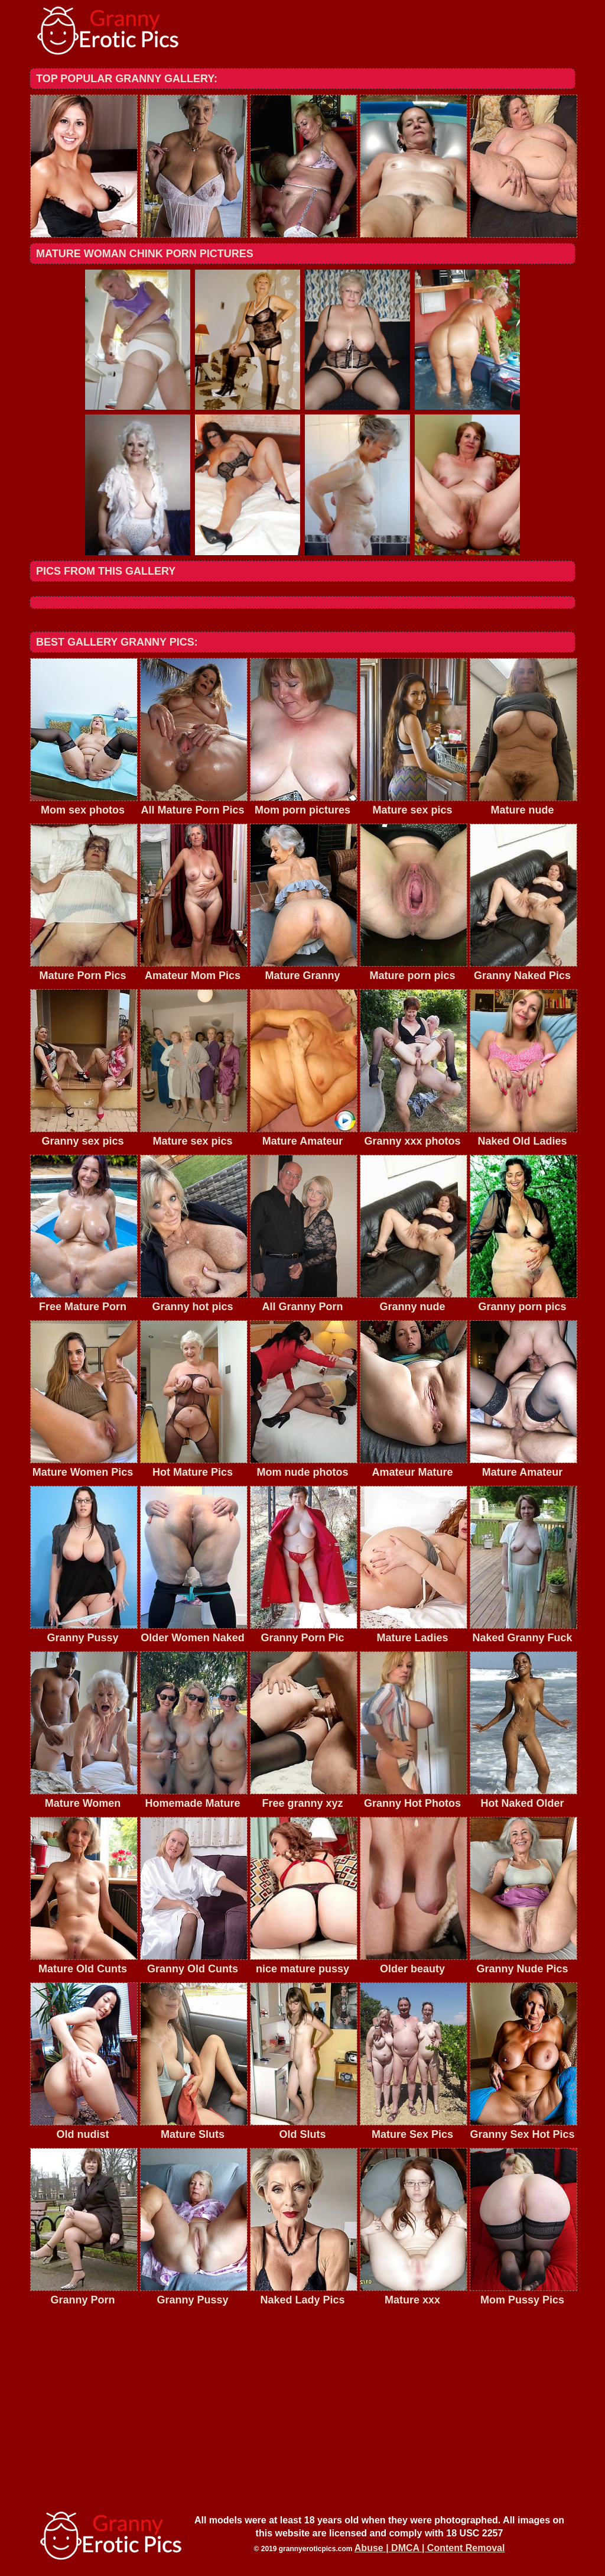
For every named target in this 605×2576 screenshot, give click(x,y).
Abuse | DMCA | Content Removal (429, 2548)
